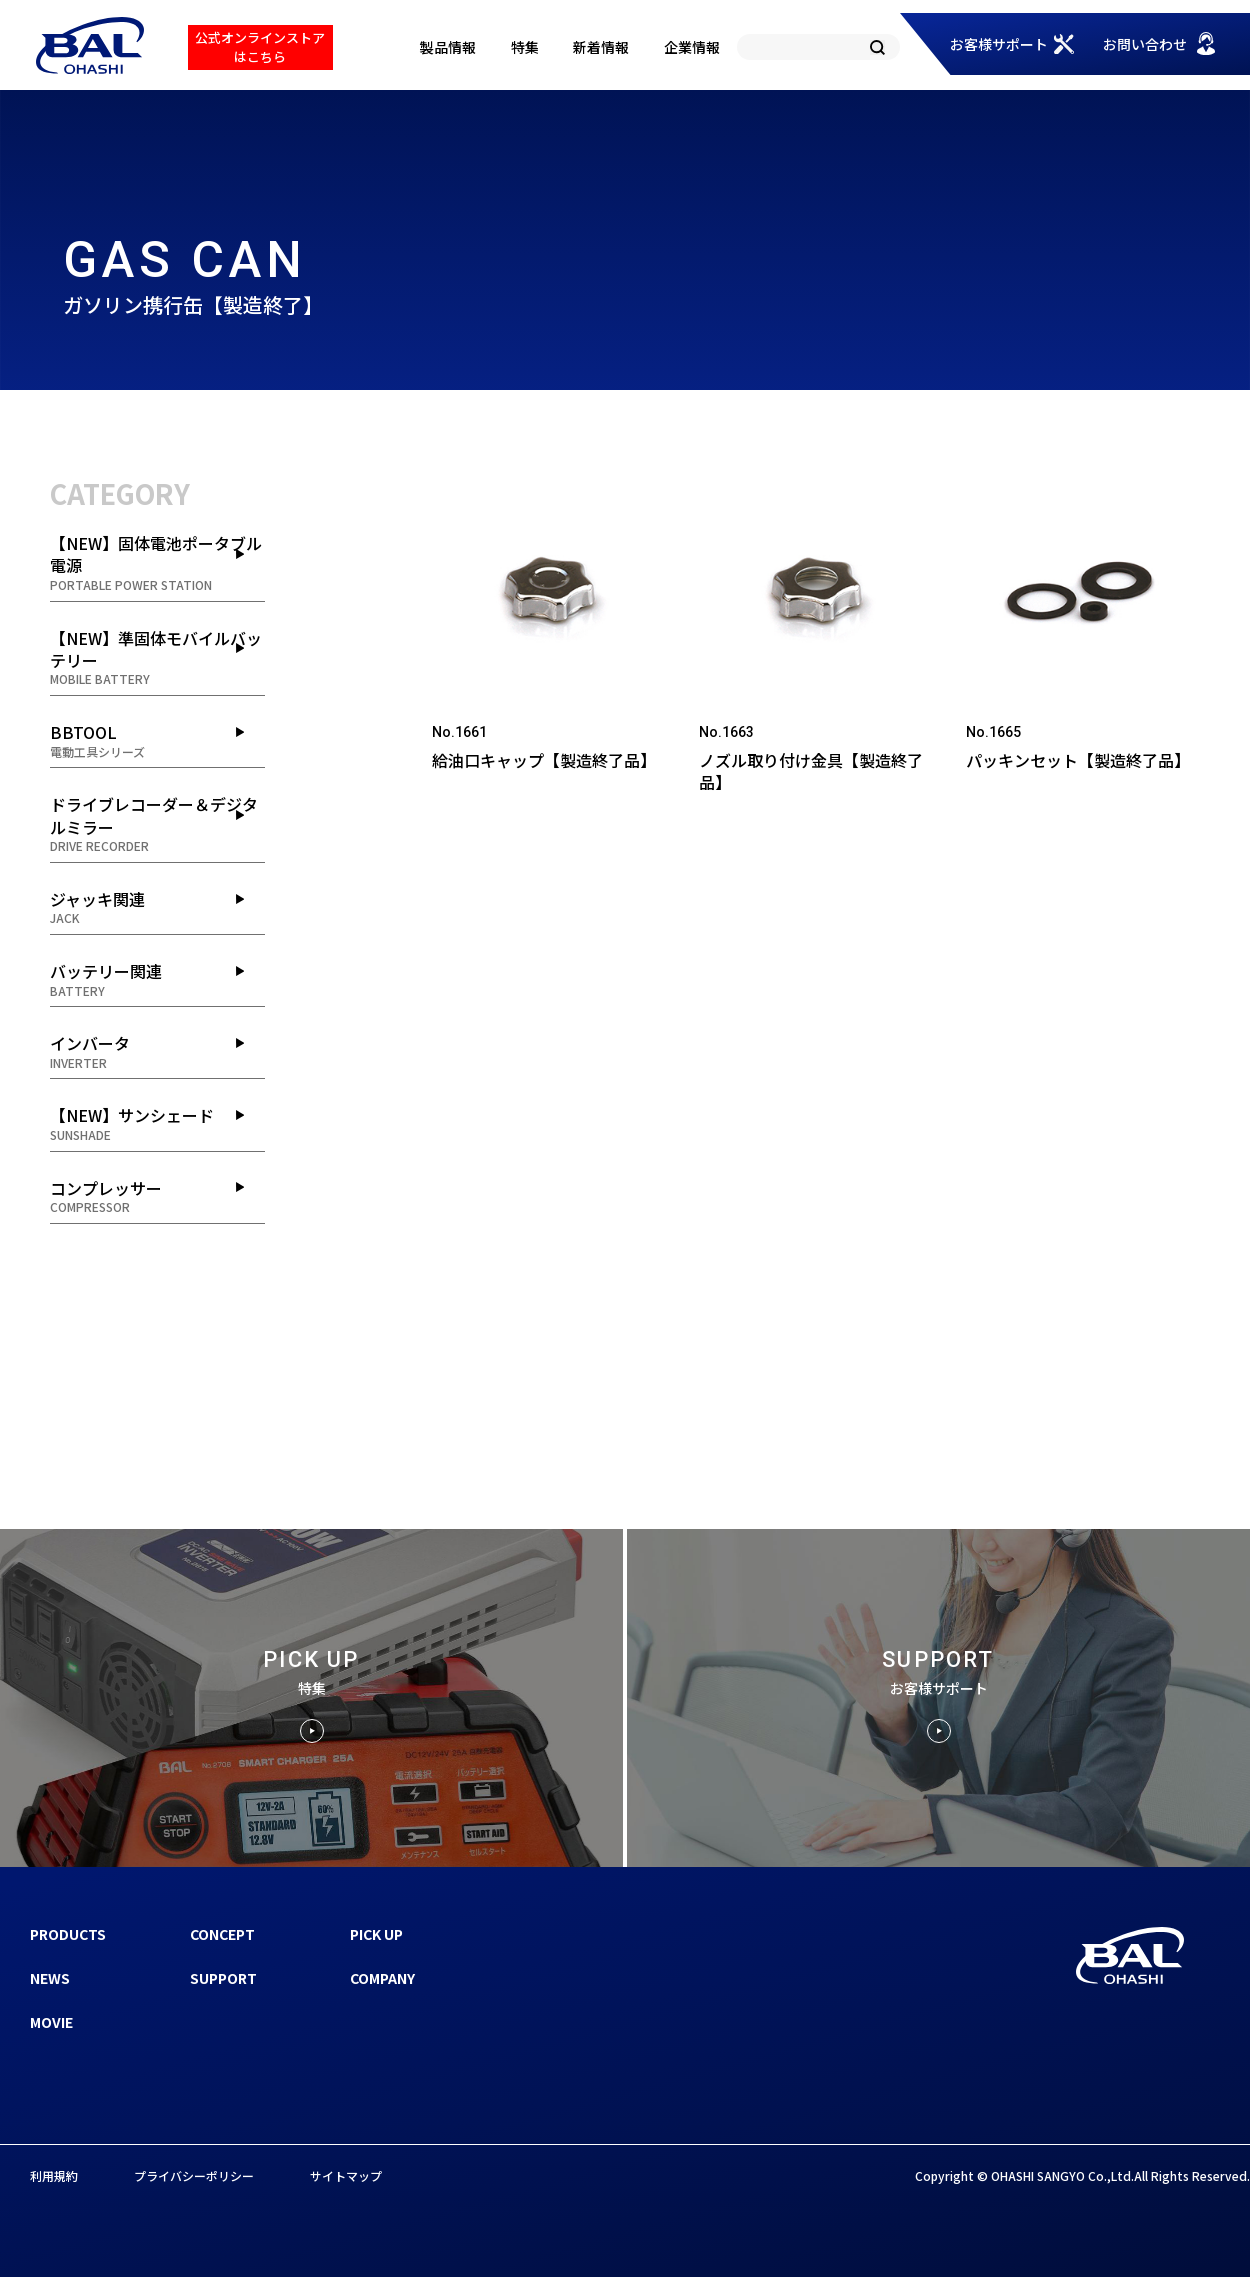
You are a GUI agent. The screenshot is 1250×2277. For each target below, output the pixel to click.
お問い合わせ (1145, 44)
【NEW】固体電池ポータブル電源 (157, 562)
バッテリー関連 (157, 979)
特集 (525, 47)
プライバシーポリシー (194, 2175)
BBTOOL (157, 740)
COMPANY (382, 1978)
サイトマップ (346, 2175)
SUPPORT (223, 1978)
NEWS (50, 1978)
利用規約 (54, 2175)
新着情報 (601, 47)
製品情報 (448, 47)
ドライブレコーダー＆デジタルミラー (157, 823)
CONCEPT (222, 1934)
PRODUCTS (68, 1934)
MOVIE (51, 2022)
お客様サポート (999, 44)
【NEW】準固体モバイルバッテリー (157, 657)
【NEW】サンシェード (157, 1123)
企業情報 (692, 47)
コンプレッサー (157, 1196)
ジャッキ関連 (157, 907)
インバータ (157, 1051)
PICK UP (376, 1934)
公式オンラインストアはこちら (260, 46)
